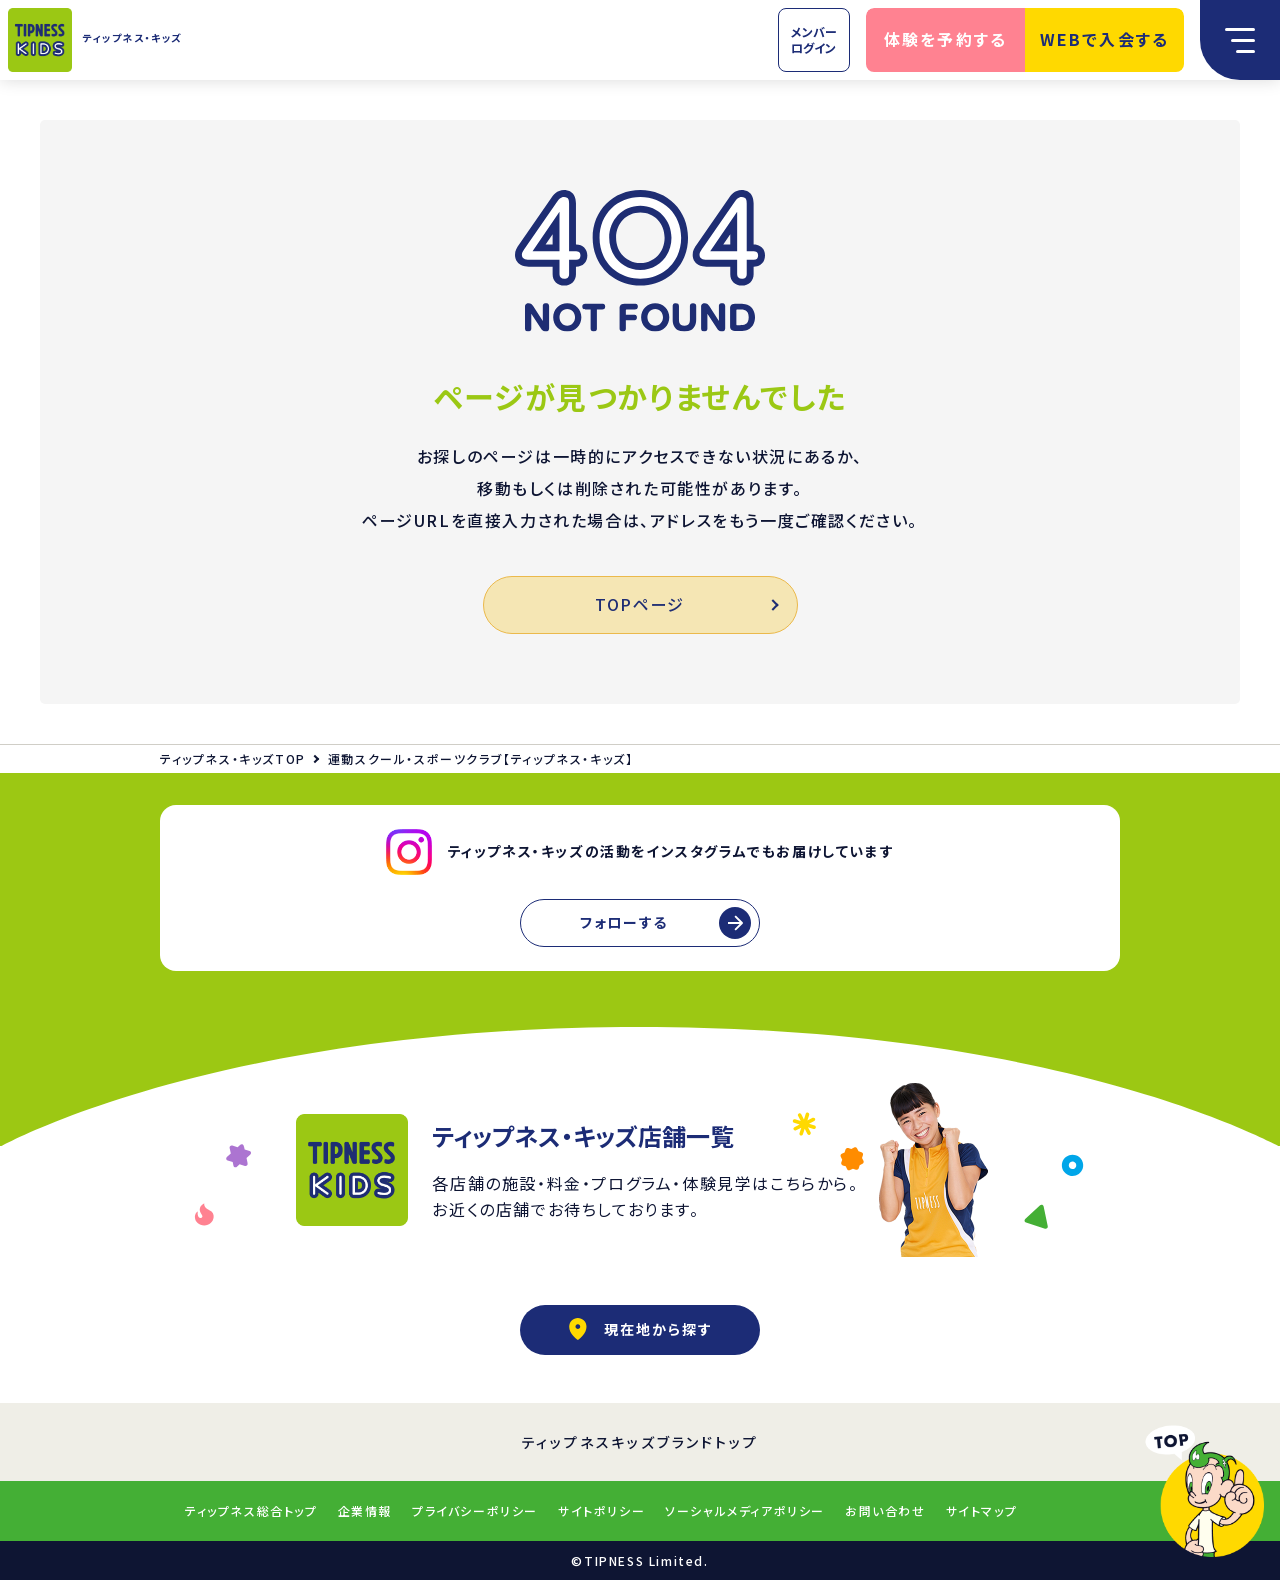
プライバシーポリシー (475, 1510)
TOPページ (685, 604)
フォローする (624, 922)
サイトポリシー (601, 1510)
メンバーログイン (814, 39)
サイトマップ (982, 1510)
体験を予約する (946, 39)
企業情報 (365, 1510)
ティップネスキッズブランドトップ (640, 1442)
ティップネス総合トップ (251, 1510)
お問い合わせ (885, 1510)
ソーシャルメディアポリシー (745, 1510)
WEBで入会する (1105, 39)
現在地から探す (640, 1329)
